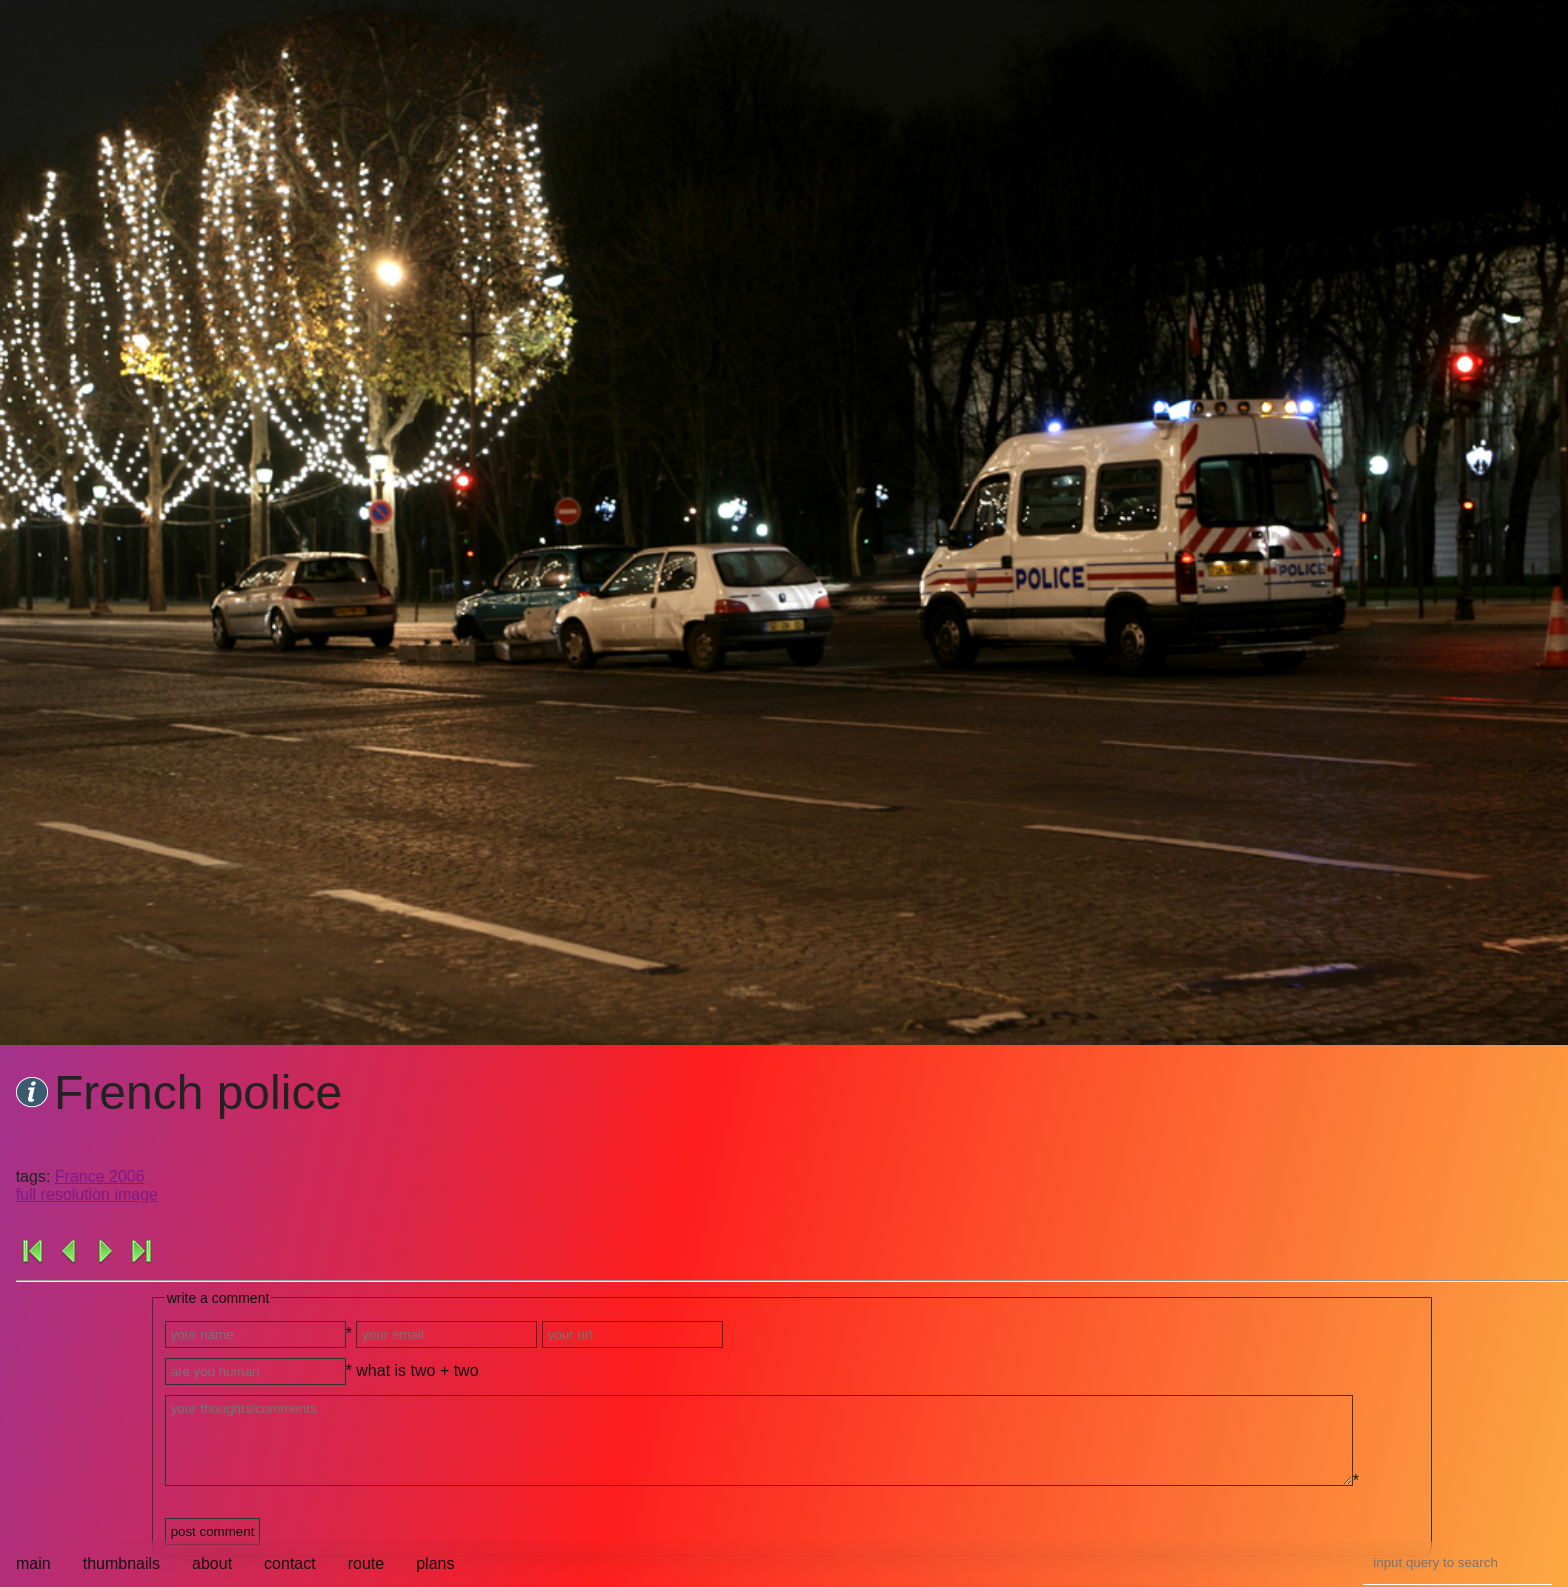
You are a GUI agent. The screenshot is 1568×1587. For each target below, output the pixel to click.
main (33, 1563)
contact (290, 1563)
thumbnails (121, 1563)
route (366, 1563)
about (212, 1563)
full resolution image (87, 1194)
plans (435, 1563)
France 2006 (100, 1176)
